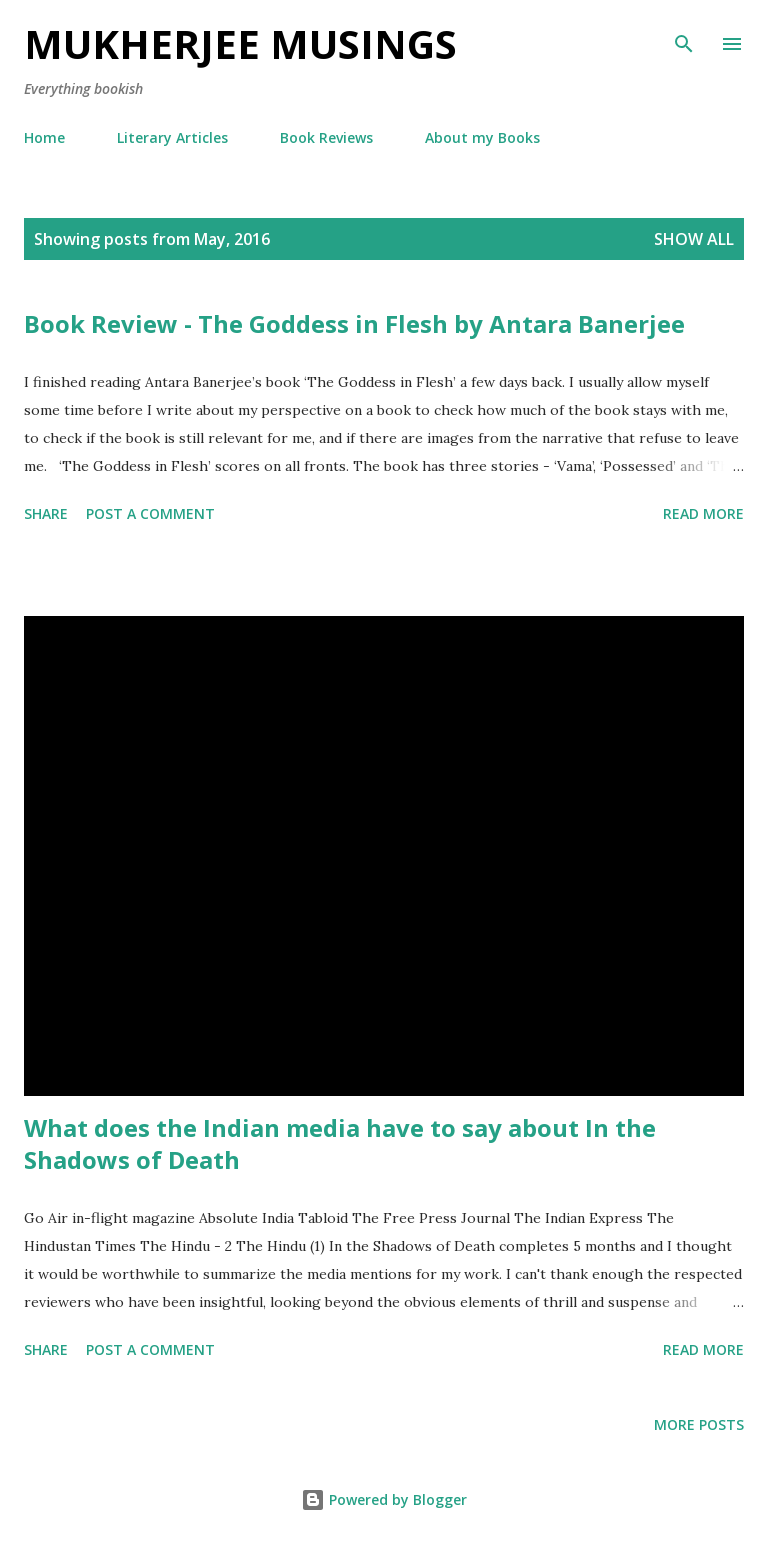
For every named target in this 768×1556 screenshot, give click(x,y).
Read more (703, 513)
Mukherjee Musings (240, 43)
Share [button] (46, 513)
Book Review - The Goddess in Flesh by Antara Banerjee (354, 323)
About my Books (482, 137)
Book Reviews (326, 137)
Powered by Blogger (384, 1499)
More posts (699, 1424)
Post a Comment (150, 513)
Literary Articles (172, 137)
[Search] (684, 36)
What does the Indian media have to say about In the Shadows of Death (340, 1143)
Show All (694, 239)
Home (44, 137)
